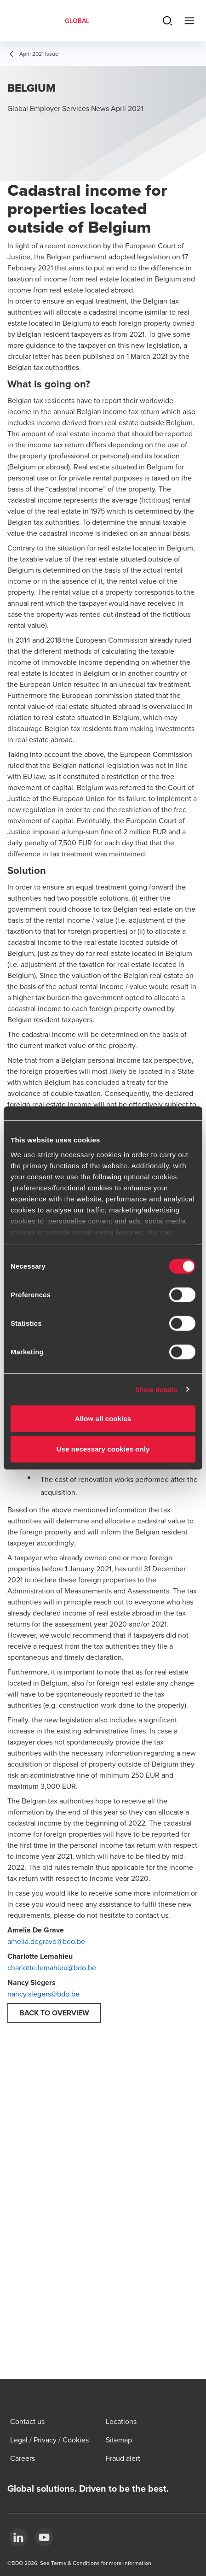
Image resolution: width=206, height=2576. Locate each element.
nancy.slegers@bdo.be (43, 1994)
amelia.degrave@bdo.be (46, 1941)
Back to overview (54, 2013)
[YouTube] (44, 2537)
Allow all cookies (103, 1419)
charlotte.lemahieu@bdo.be (51, 1967)
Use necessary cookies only (103, 1448)
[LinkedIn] (18, 2537)
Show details (156, 1389)
